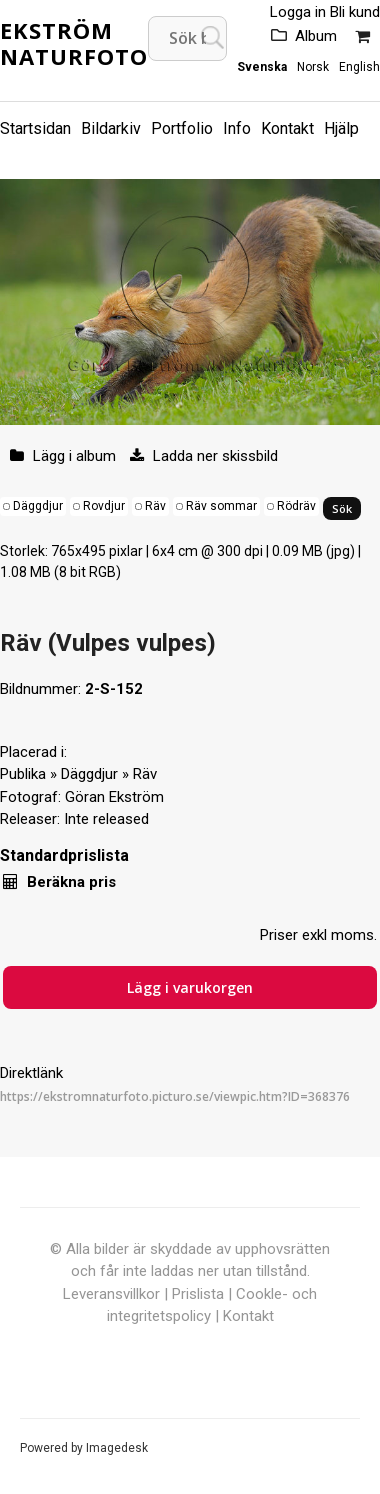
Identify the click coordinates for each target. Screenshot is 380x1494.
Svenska (262, 67)
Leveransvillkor (111, 1294)
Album (316, 36)
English (359, 67)
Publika (23, 774)
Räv (155, 506)
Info (237, 128)
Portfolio (182, 128)
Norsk (313, 67)
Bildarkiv (111, 128)
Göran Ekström (114, 797)
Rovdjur (104, 506)
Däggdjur (38, 506)
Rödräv (296, 506)
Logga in (298, 12)
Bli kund (355, 12)
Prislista (198, 1294)
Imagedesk (117, 1448)
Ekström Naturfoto (74, 43)
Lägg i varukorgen (190, 987)
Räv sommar (221, 506)
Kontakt (287, 128)
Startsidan (35, 128)
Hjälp (341, 128)
